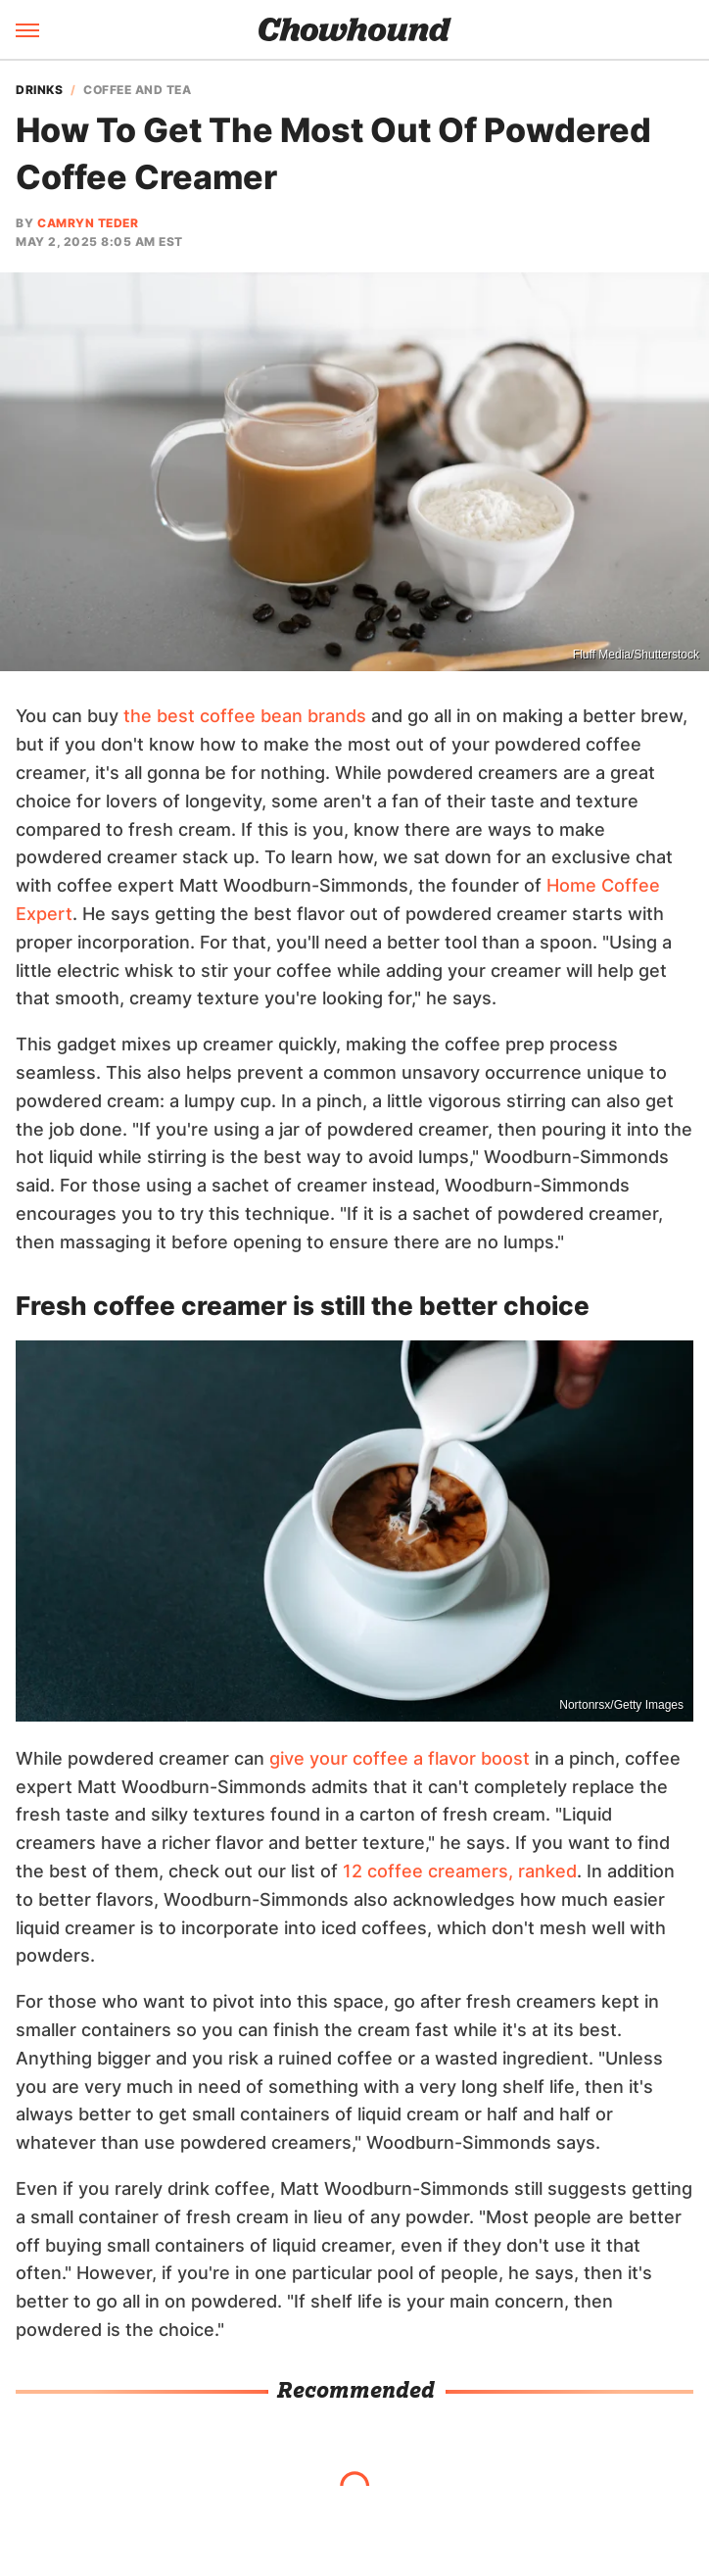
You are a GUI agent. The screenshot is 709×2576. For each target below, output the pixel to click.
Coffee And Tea (137, 90)
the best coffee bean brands (244, 715)
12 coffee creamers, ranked (460, 1871)
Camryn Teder (87, 223)
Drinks (39, 90)
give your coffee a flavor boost (399, 1758)
